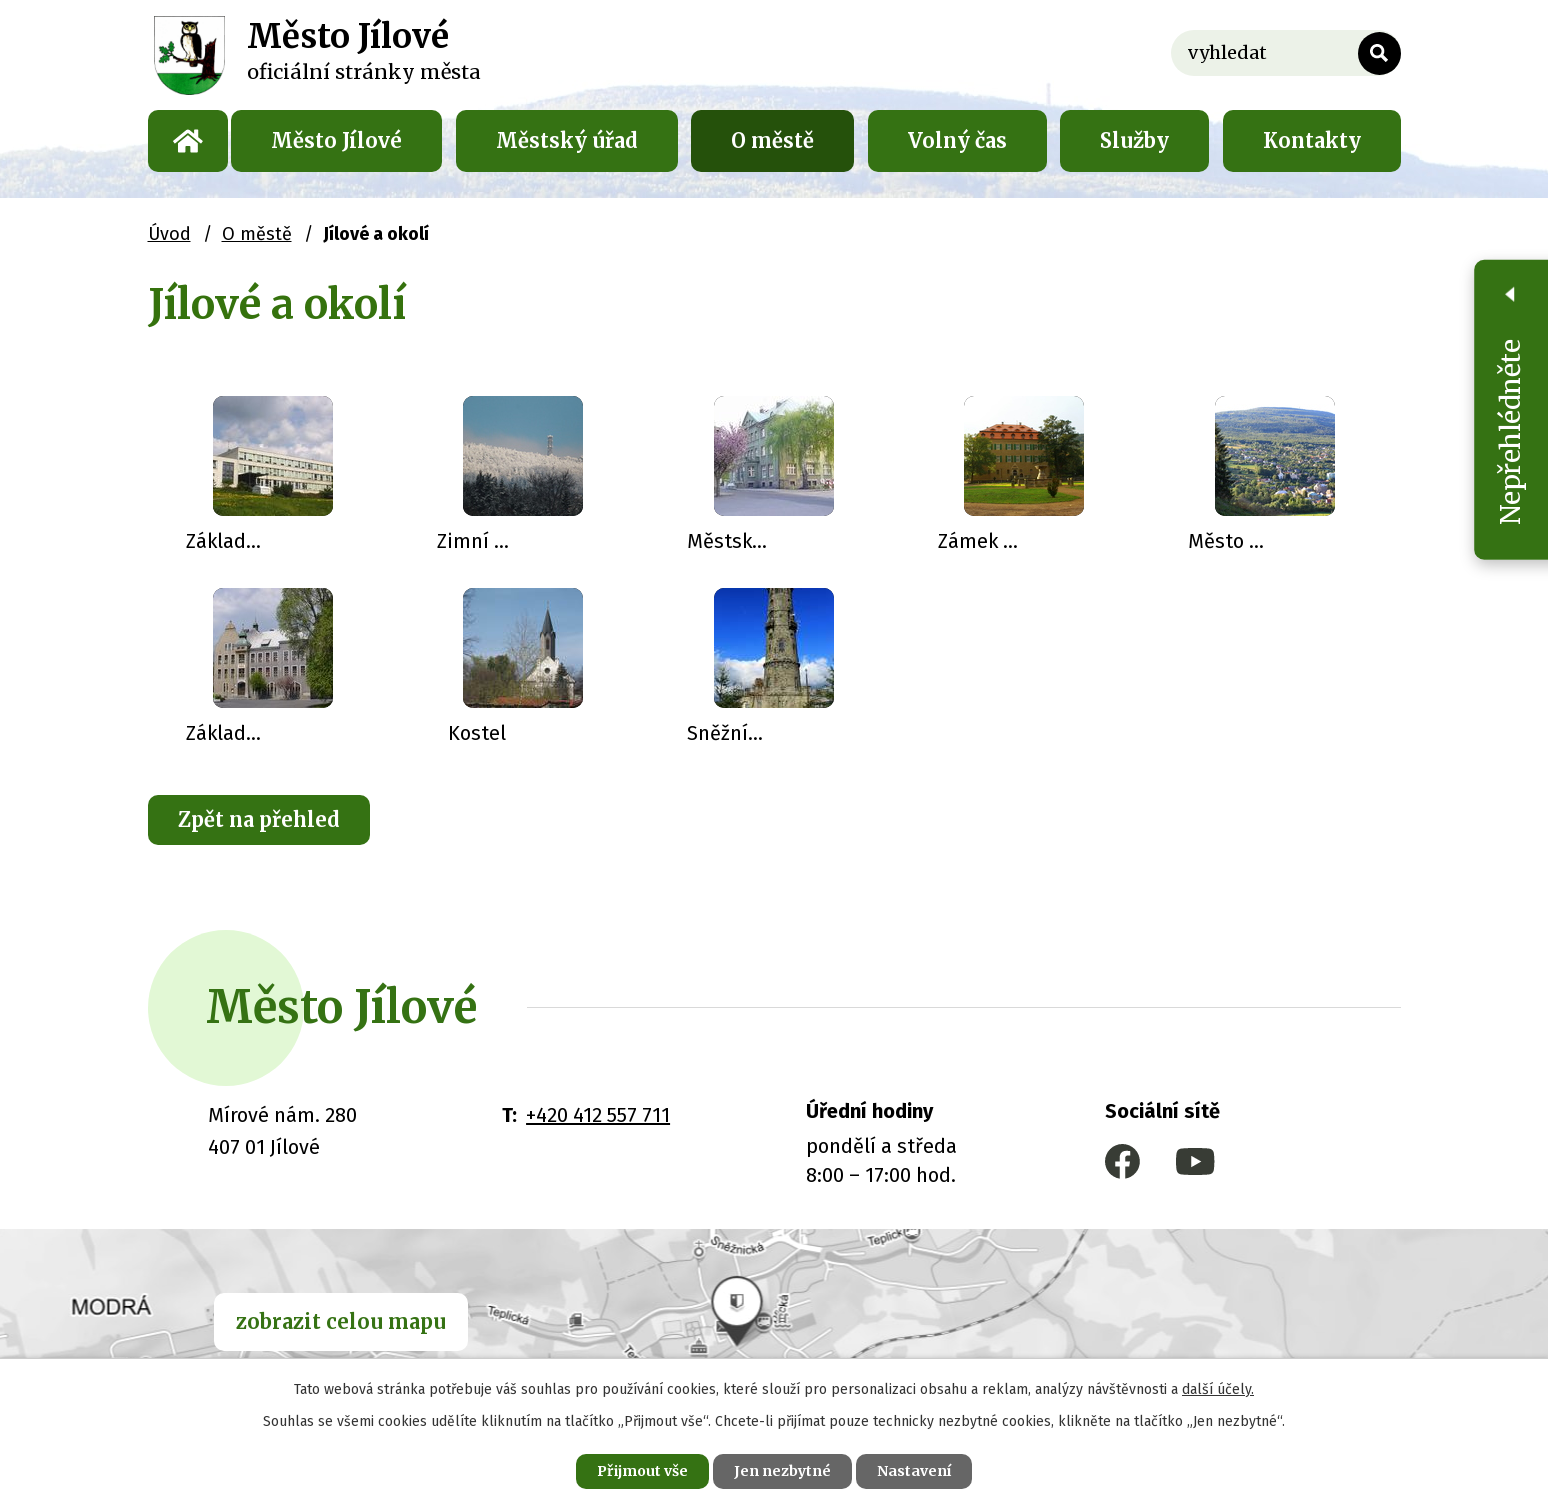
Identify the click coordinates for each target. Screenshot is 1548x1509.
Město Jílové (336, 140)
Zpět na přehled (259, 819)
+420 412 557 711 (598, 1115)
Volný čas (957, 140)
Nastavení (914, 1471)
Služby (1134, 140)
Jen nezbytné (782, 1471)
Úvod (188, 141)
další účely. (1218, 1389)
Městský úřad (567, 140)
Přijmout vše (642, 1471)
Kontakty (1312, 140)
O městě (772, 140)
